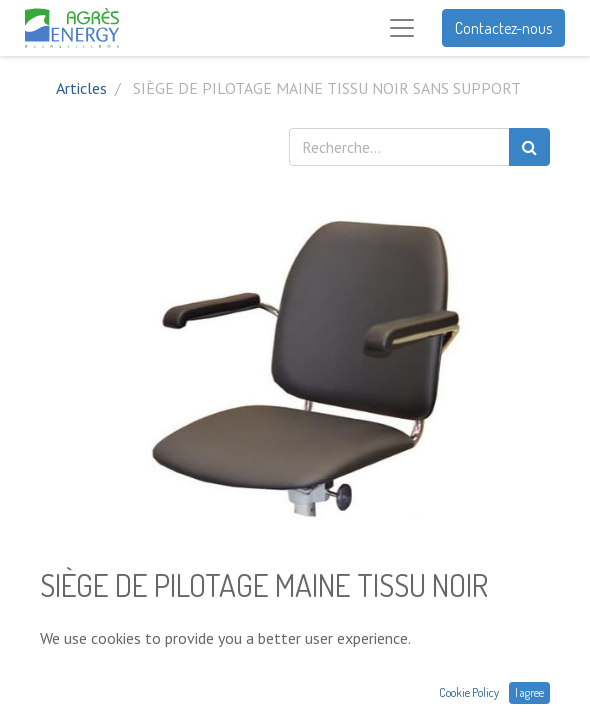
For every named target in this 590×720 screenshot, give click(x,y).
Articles (81, 88)
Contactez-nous (503, 28)
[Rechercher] (529, 147)
